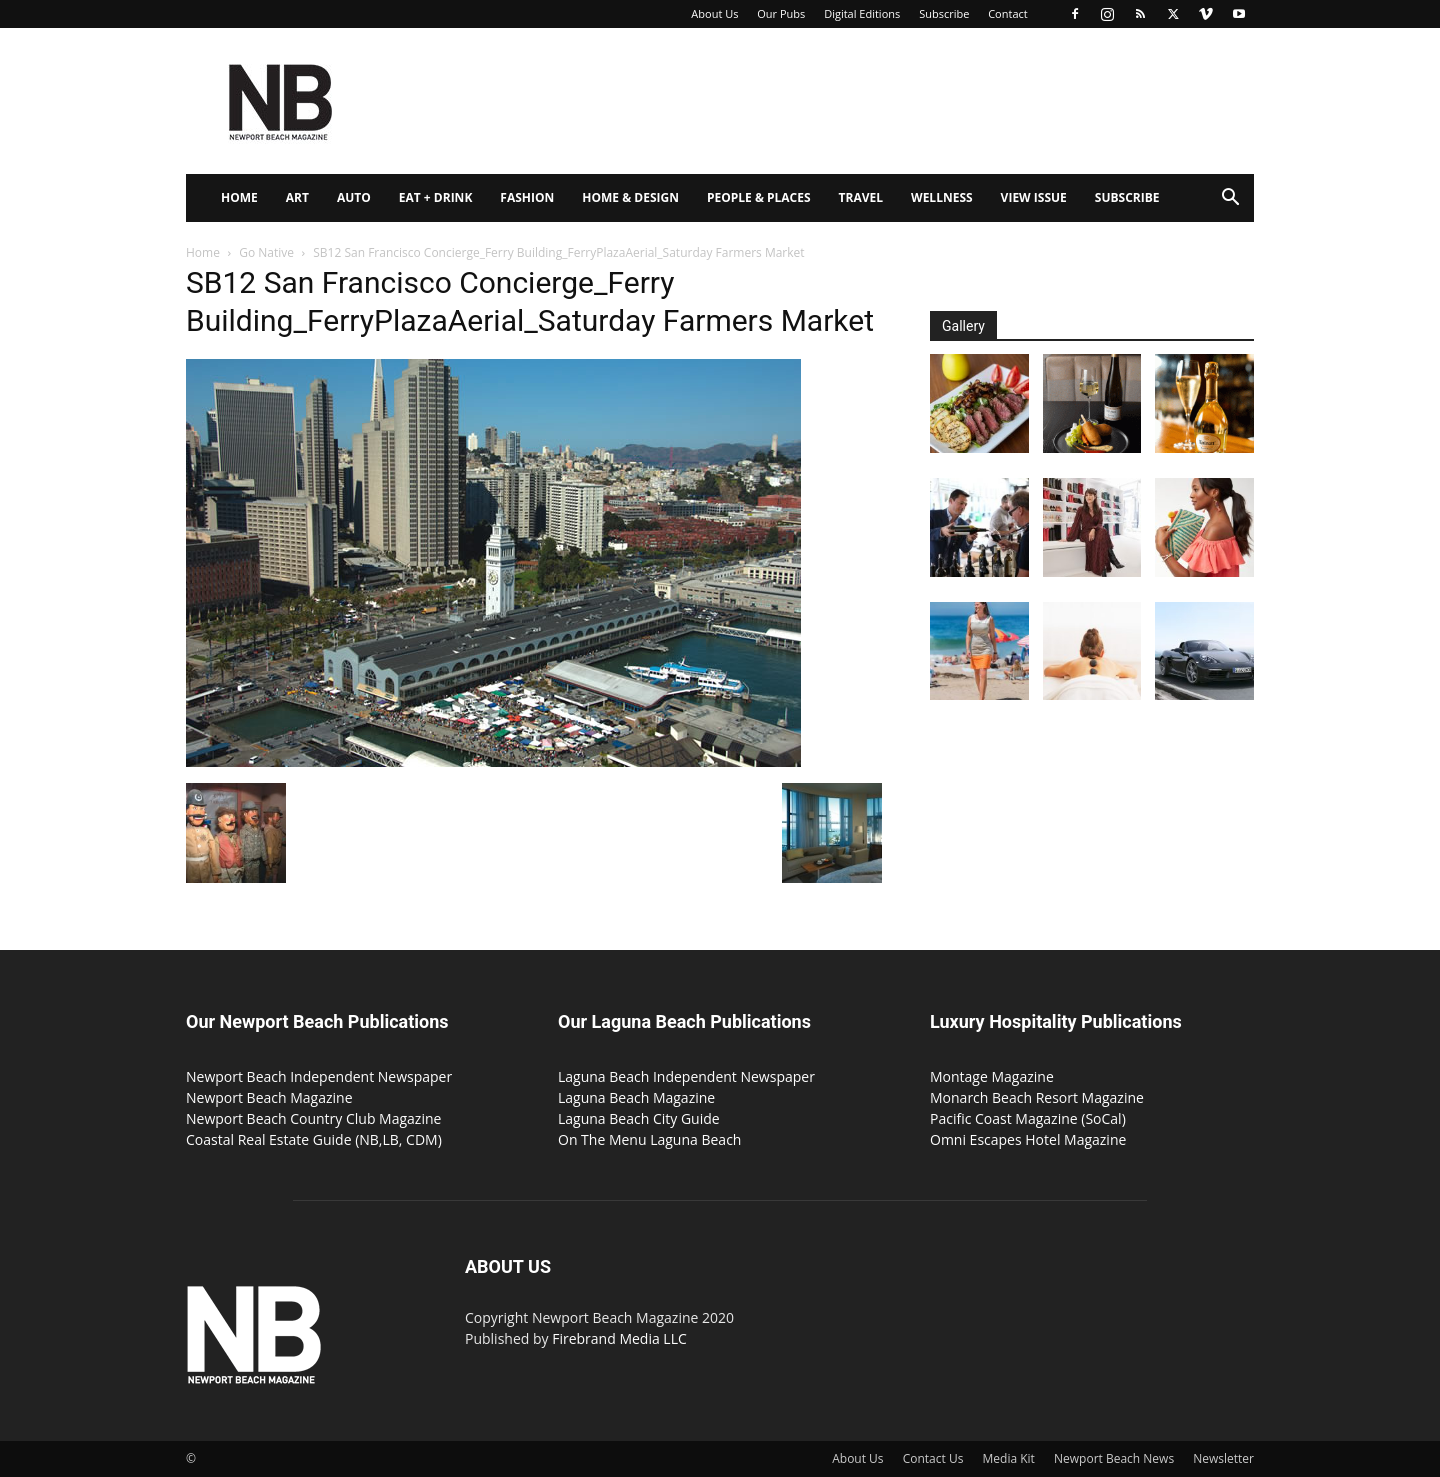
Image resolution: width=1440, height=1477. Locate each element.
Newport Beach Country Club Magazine (313, 1118)
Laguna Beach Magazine (636, 1097)
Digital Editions (862, 13)
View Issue (1034, 197)
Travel (861, 197)
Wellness (942, 197)
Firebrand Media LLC (619, 1338)
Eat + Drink (436, 197)
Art (297, 197)
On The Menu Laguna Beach (649, 1139)
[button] (1230, 199)
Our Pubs (781, 13)
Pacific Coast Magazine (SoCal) (1028, 1118)
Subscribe (944, 13)
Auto (354, 197)
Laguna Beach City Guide (639, 1118)
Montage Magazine (992, 1076)
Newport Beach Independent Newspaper (319, 1076)
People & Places (759, 197)
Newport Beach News (1114, 1458)
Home (239, 197)
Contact (1008, 13)
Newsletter (1223, 1458)
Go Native (266, 252)
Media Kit (1009, 1458)
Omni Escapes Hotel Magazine (1028, 1139)
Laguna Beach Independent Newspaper (686, 1076)
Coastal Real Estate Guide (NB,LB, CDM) (314, 1139)
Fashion (527, 197)
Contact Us (933, 1458)
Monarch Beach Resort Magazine (1037, 1097)
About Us (714, 13)
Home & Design (630, 197)
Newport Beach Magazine (269, 1097)
